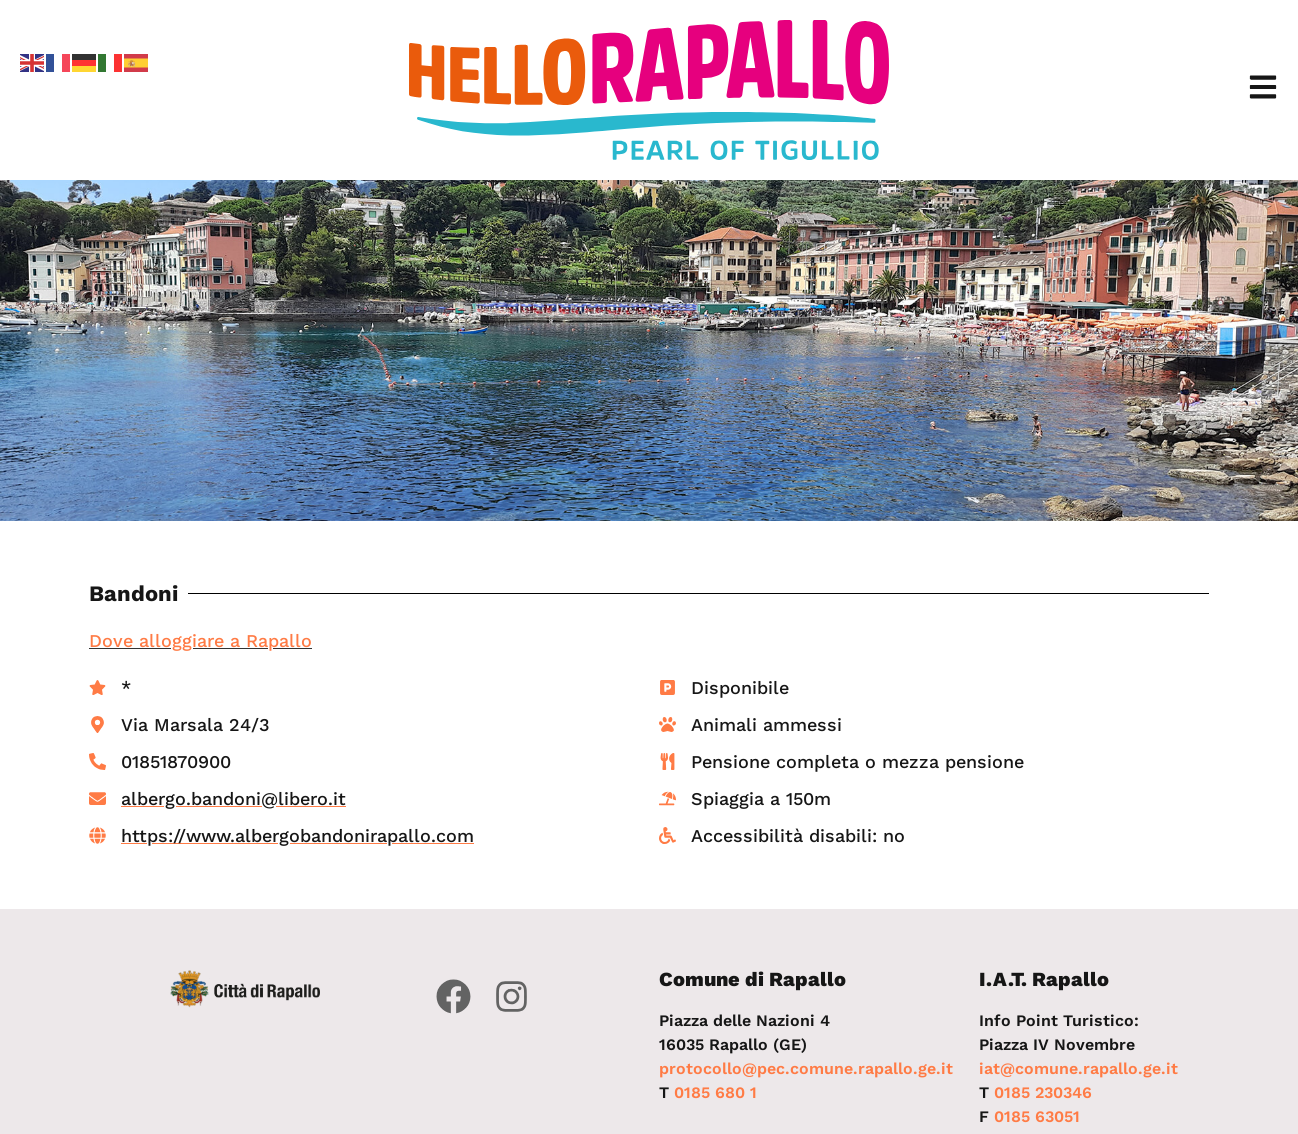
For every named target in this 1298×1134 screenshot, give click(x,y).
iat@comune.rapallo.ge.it (1078, 1068)
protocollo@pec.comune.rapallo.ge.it (806, 1068)
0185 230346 (1043, 1092)
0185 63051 (1037, 1116)
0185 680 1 (715, 1092)
